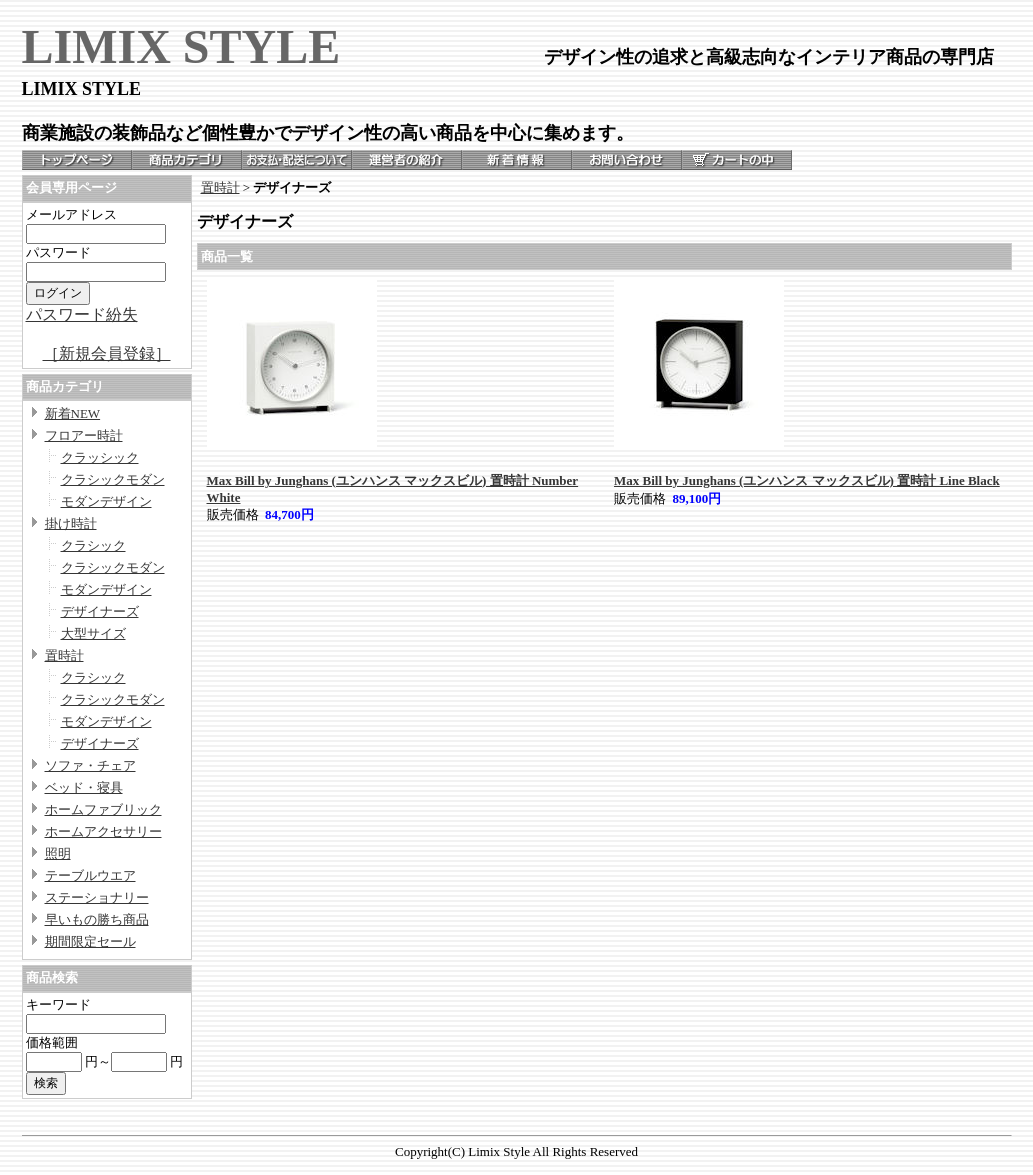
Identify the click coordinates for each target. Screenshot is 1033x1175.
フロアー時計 (84, 435)
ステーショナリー (97, 897)
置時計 (64, 655)
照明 (58, 853)
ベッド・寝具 (84, 787)
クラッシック (100, 457)
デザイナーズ (100, 611)
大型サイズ (93, 633)
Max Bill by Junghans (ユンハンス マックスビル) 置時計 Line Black (807, 480)
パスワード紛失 (82, 314)
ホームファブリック (103, 809)
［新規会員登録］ (107, 353)
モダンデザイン (106, 501)
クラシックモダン (113, 479)
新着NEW (73, 413)
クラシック (93, 545)
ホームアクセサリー (103, 831)
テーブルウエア (90, 875)
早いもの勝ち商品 (97, 919)
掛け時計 (71, 523)
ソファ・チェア (90, 765)
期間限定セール (90, 941)
